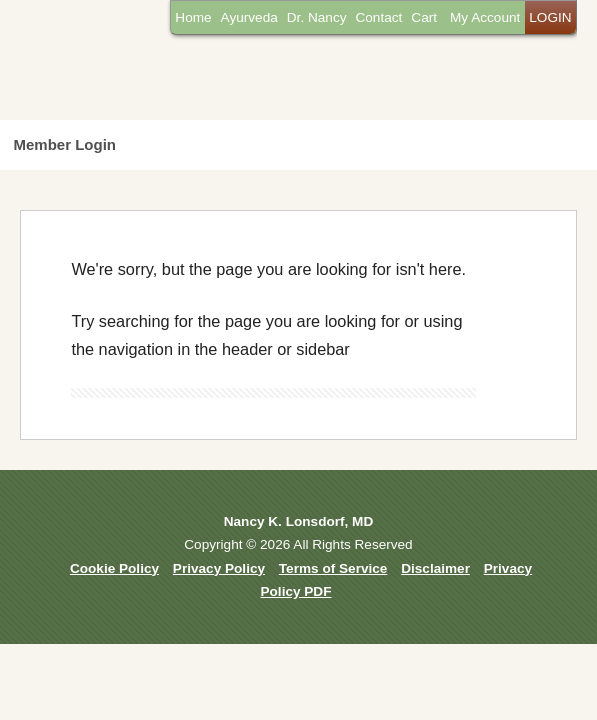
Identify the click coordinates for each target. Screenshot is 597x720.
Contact (378, 17)
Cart (424, 17)
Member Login (65, 144)
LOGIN (550, 17)
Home (193, 17)
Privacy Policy (219, 568)
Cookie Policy (114, 568)
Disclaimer (435, 568)
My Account (485, 17)
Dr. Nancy (317, 17)
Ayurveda (249, 17)
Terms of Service (333, 568)
